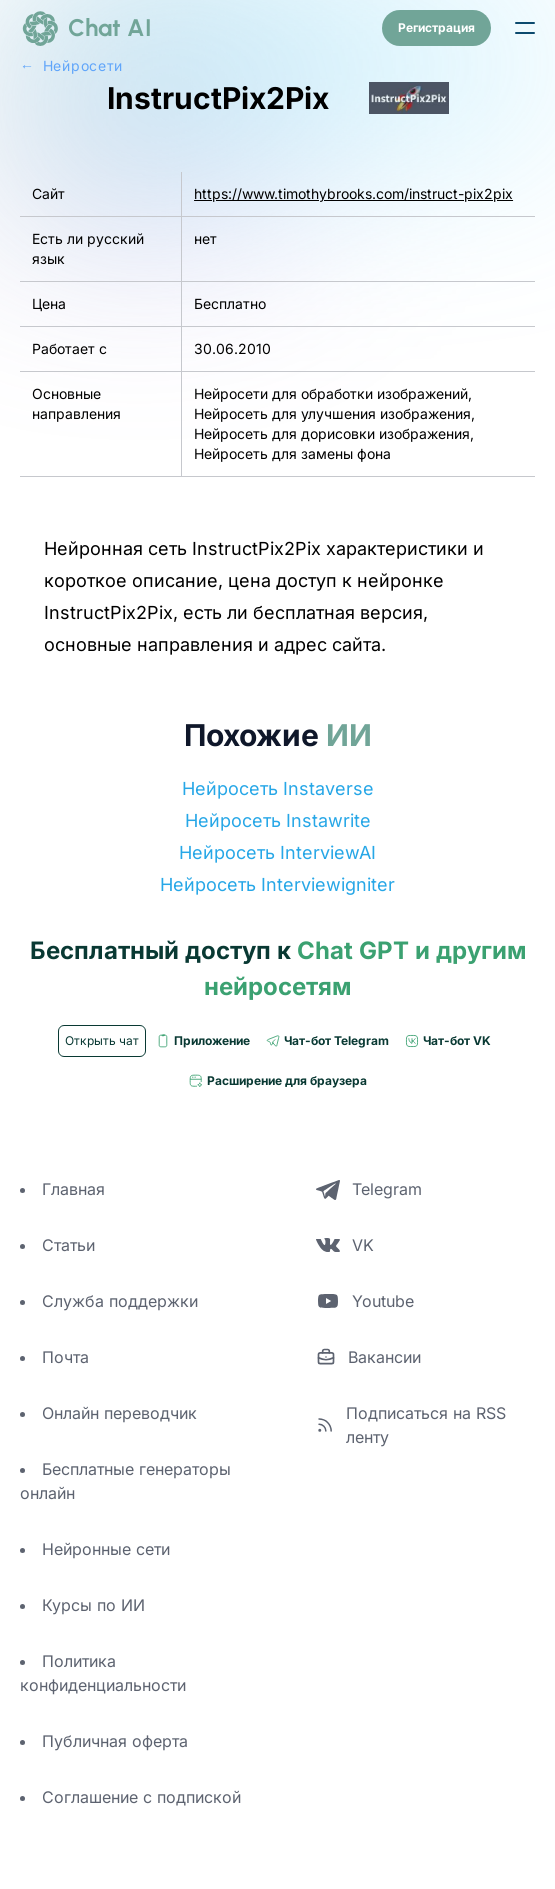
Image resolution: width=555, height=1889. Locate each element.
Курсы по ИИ (93, 1605)
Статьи (68, 1245)
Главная (73, 1189)
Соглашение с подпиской (141, 1797)
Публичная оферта (115, 1741)
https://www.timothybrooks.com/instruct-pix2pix (353, 193)
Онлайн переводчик (119, 1413)
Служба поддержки (120, 1301)
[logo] (86, 28)
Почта (65, 1357)
